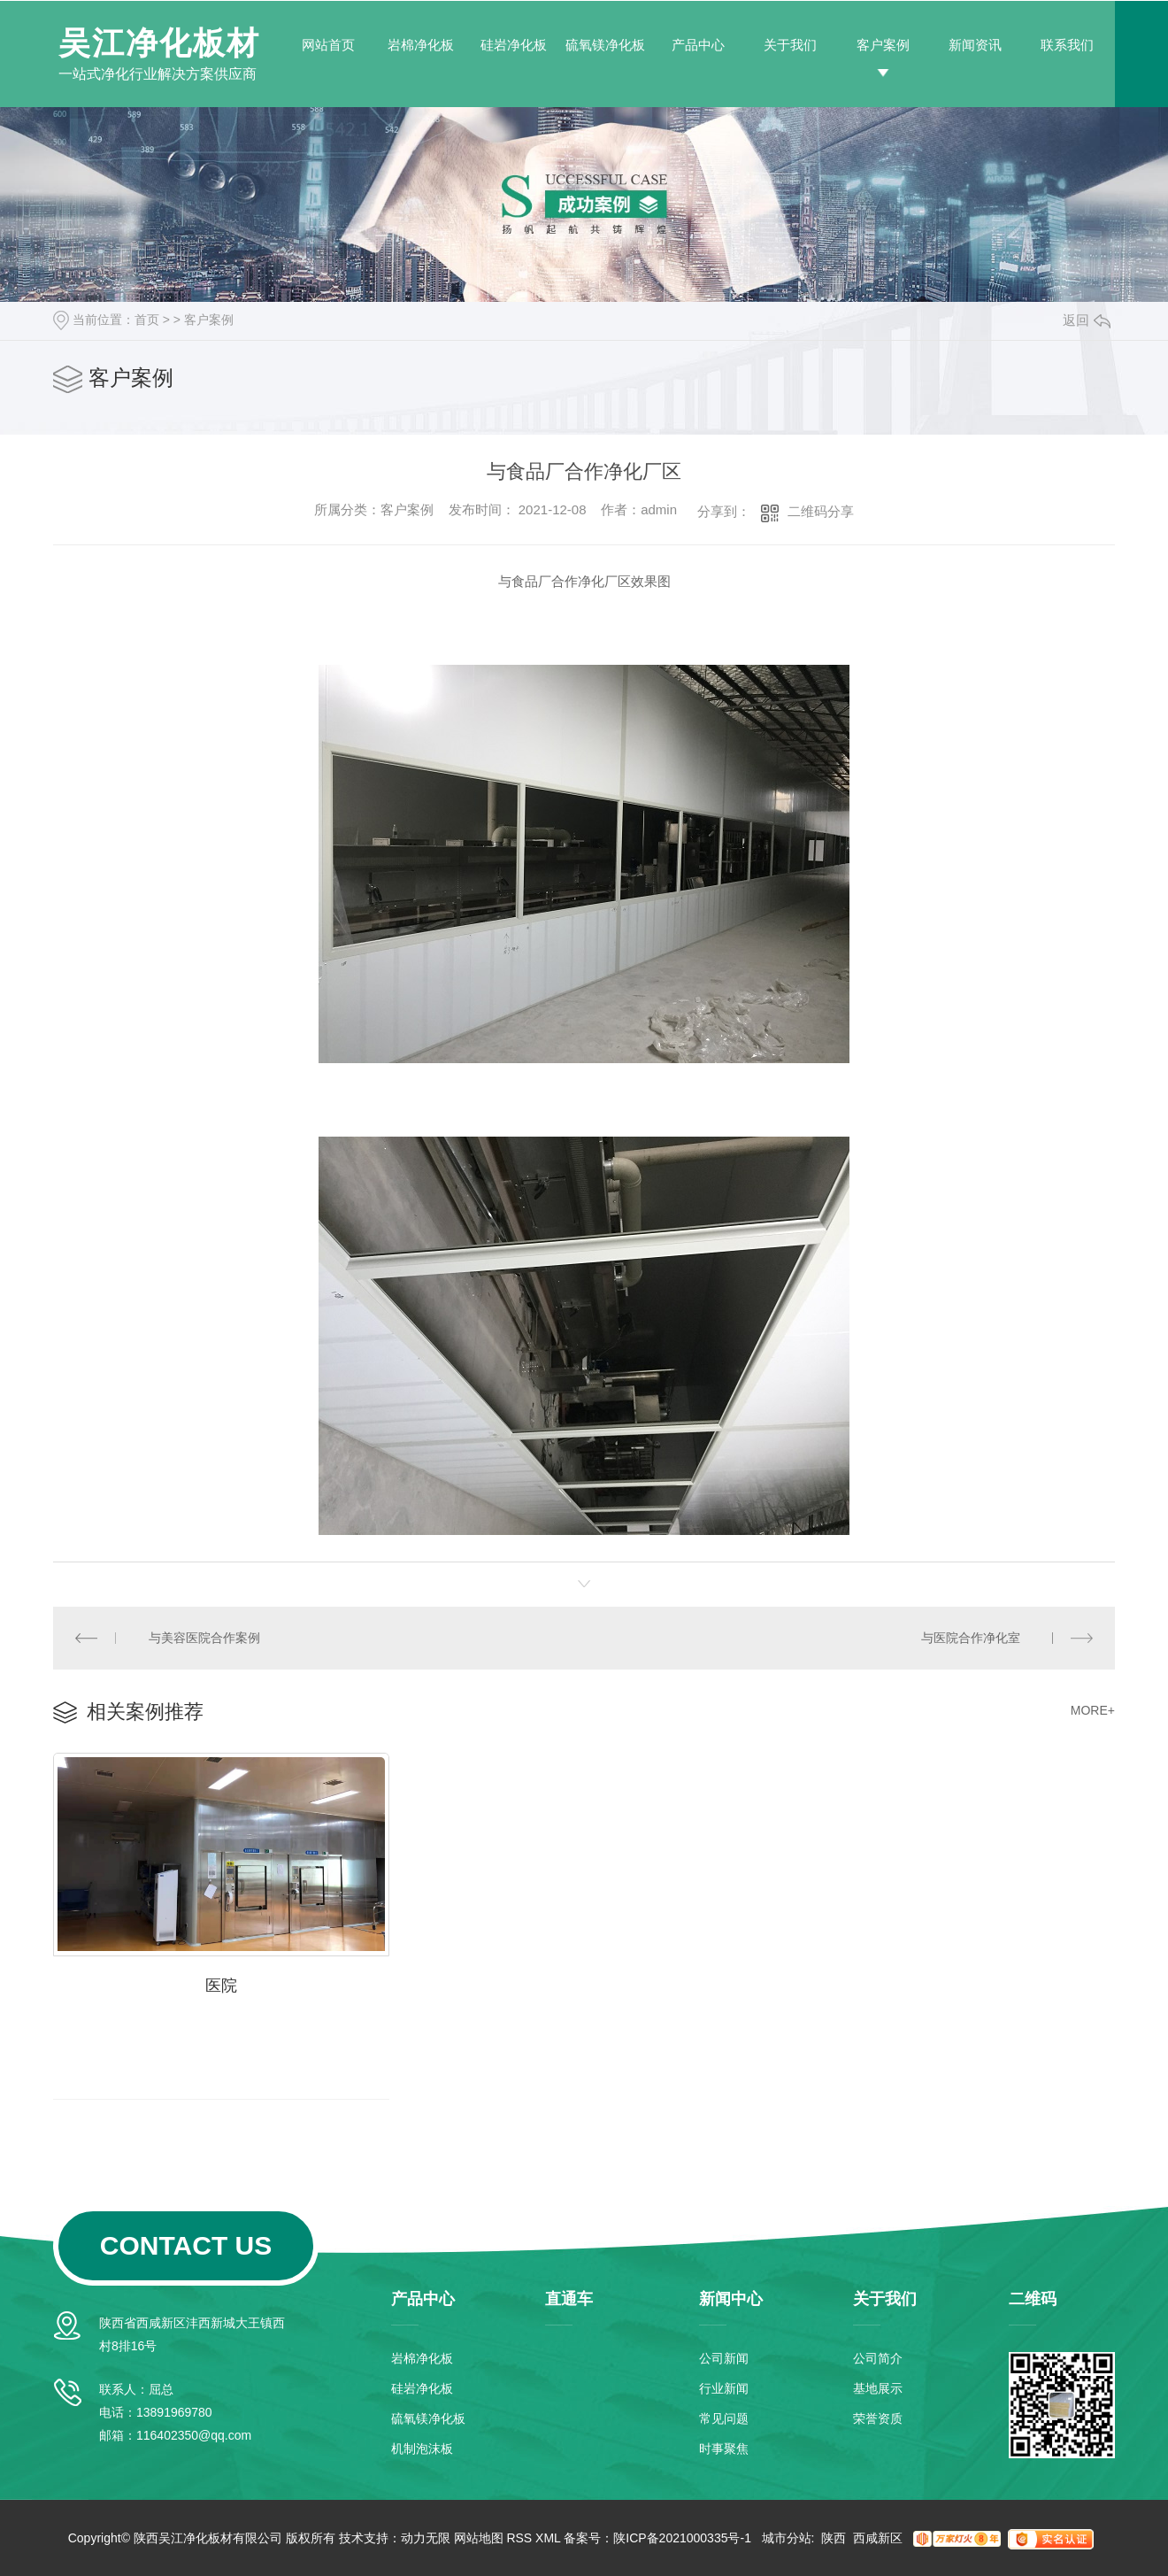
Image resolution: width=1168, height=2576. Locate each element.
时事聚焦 (724, 2448)
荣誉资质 (878, 2418)
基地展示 (878, 2388)
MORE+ (1093, 1710)
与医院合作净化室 (970, 1638)
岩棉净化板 (421, 44)
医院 (221, 1985)
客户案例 (883, 44)
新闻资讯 (975, 44)
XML (547, 2538)
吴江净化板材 (159, 43)
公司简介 (878, 2358)
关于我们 (790, 44)
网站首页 (328, 44)
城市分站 (786, 2538)
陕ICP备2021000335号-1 (682, 2538)
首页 (146, 319)
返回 (1086, 320)
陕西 (833, 2538)
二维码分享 (821, 511)
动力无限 (425, 2538)
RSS (519, 2538)
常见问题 (724, 2418)
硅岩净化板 (513, 44)
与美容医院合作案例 (204, 1638)
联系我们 (1067, 44)
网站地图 (478, 2538)
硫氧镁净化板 (605, 44)
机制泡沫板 (422, 2448)
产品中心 (698, 44)
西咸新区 (878, 2538)
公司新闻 (724, 2358)
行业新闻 (724, 2388)
